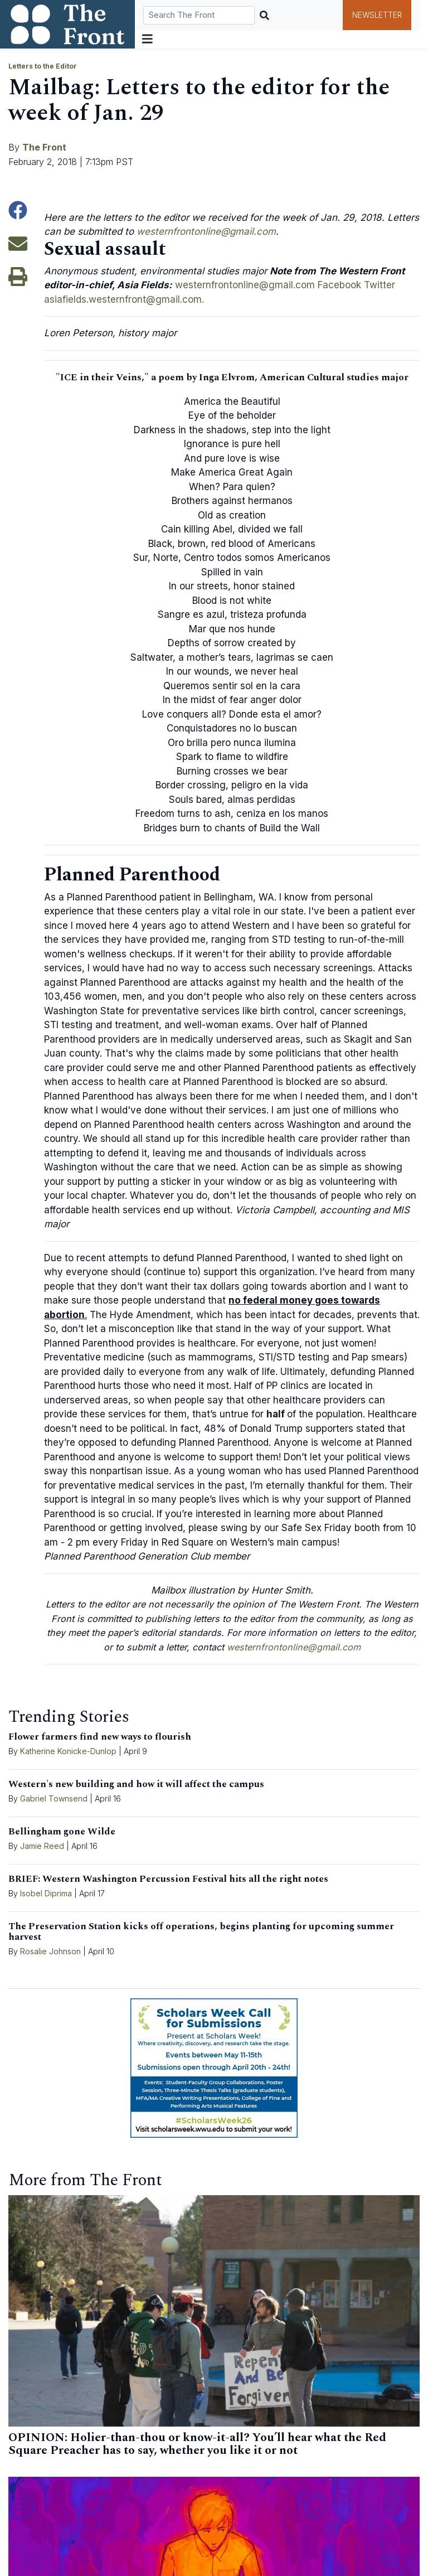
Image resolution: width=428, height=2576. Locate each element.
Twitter (379, 284)
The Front (44, 147)
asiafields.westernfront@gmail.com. (124, 299)
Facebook (339, 284)
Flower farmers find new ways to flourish (99, 1737)
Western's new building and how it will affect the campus (136, 1784)
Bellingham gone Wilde (61, 1831)
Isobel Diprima (46, 1893)
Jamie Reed (43, 1846)
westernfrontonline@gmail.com (206, 231)
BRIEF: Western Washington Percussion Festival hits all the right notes (168, 1879)
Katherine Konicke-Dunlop (68, 1751)
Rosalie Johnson (50, 1951)
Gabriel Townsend (53, 1798)
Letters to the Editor (42, 66)
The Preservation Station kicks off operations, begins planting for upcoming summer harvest (201, 1931)
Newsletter (377, 15)
